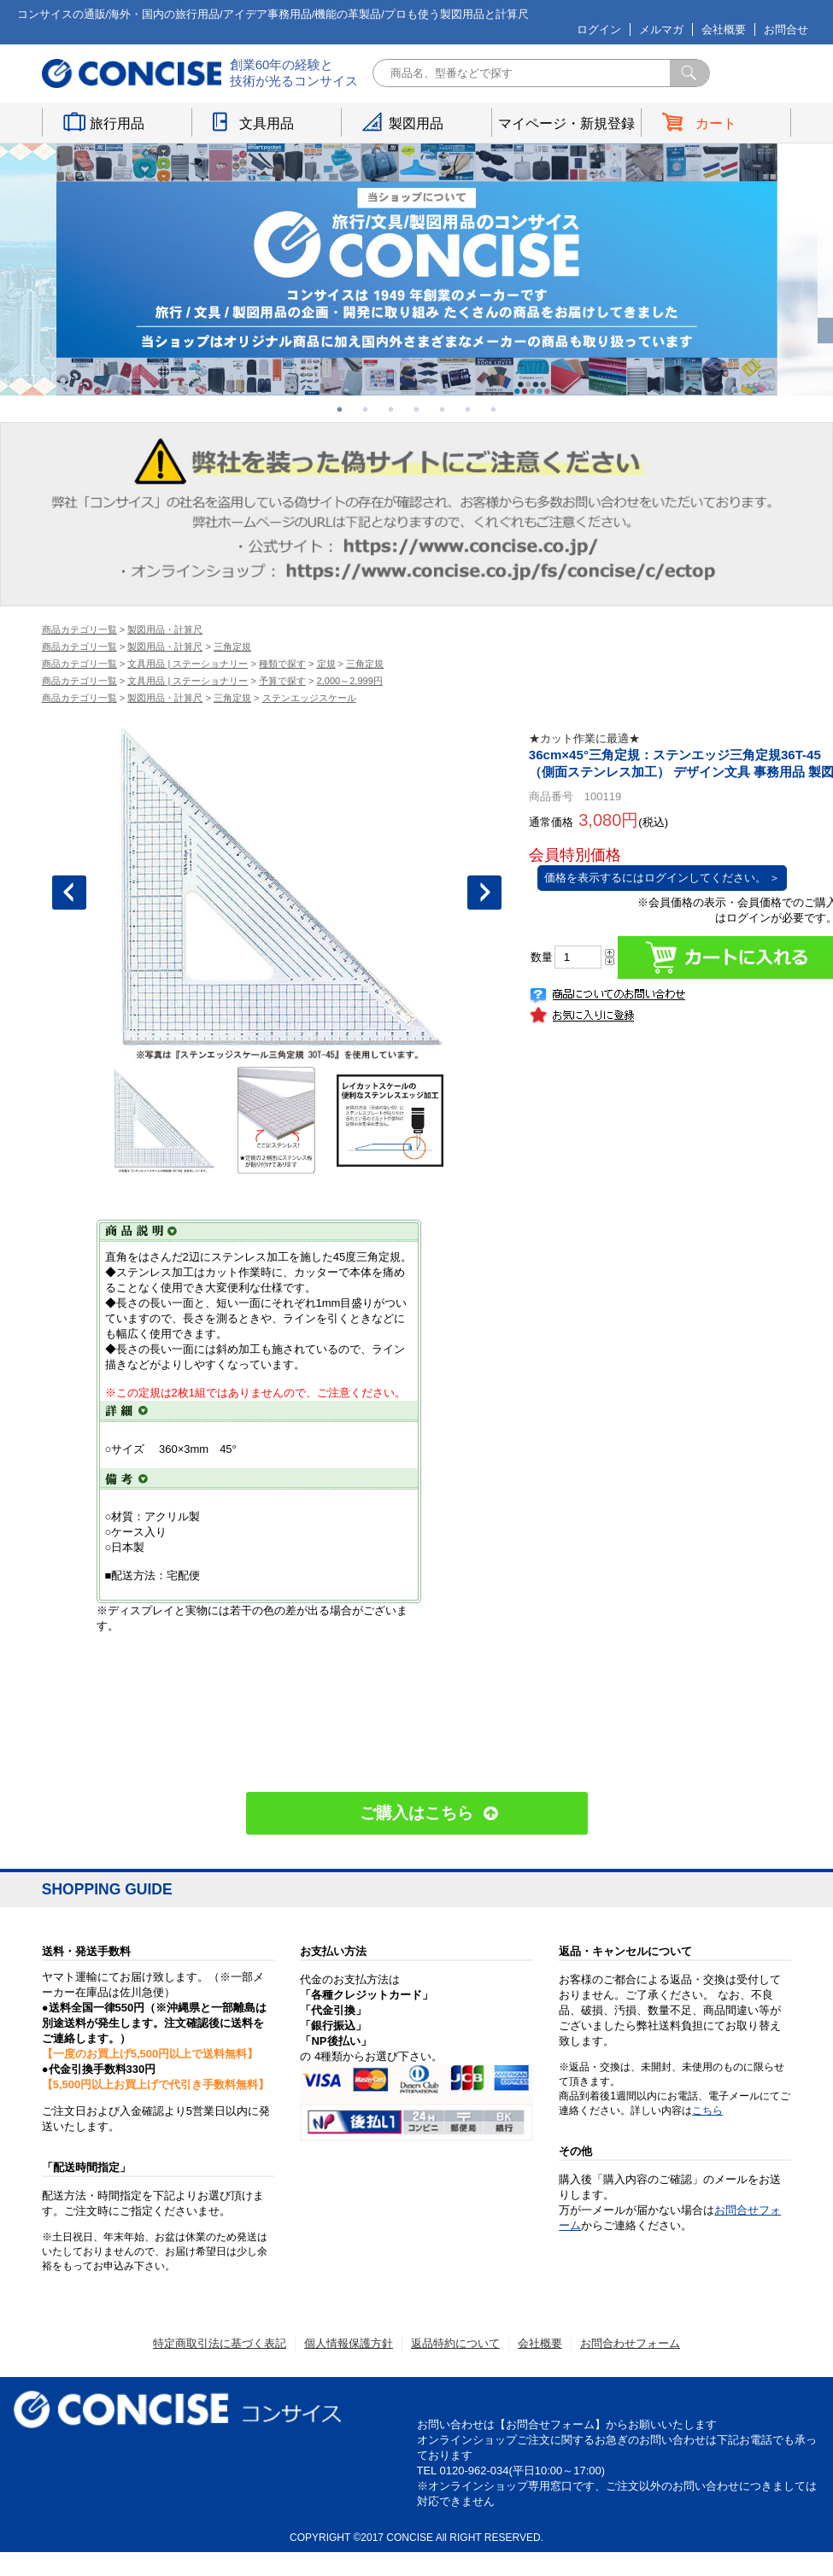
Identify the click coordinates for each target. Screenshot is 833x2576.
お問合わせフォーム (630, 2343)
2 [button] (365, 409)
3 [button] (391, 409)
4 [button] (416, 409)
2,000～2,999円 (350, 681)
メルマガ (661, 29)
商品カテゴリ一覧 (79, 629)
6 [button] (468, 409)
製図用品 (416, 123)
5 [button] (442, 409)
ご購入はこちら (416, 1813)
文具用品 (266, 123)
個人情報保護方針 (348, 2343)
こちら (707, 2110)
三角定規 (232, 646)
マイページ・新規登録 (566, 123)
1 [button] (340, 409)
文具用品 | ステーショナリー (187, 664)
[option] (416, 269)
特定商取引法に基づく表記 (219, 2343)
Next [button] (484, 892)
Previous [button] (69, 892)
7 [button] (493, 409)
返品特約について (455, 2343)
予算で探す (282, 681)
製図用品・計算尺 (164, 629)
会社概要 (723, 29)
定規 (326, 664)
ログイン (599, 29)
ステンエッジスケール (309, 698)
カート (715, 123)
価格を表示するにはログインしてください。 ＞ (662, 877)
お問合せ (786, 29)
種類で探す (282, 664)
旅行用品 (117, 123)
